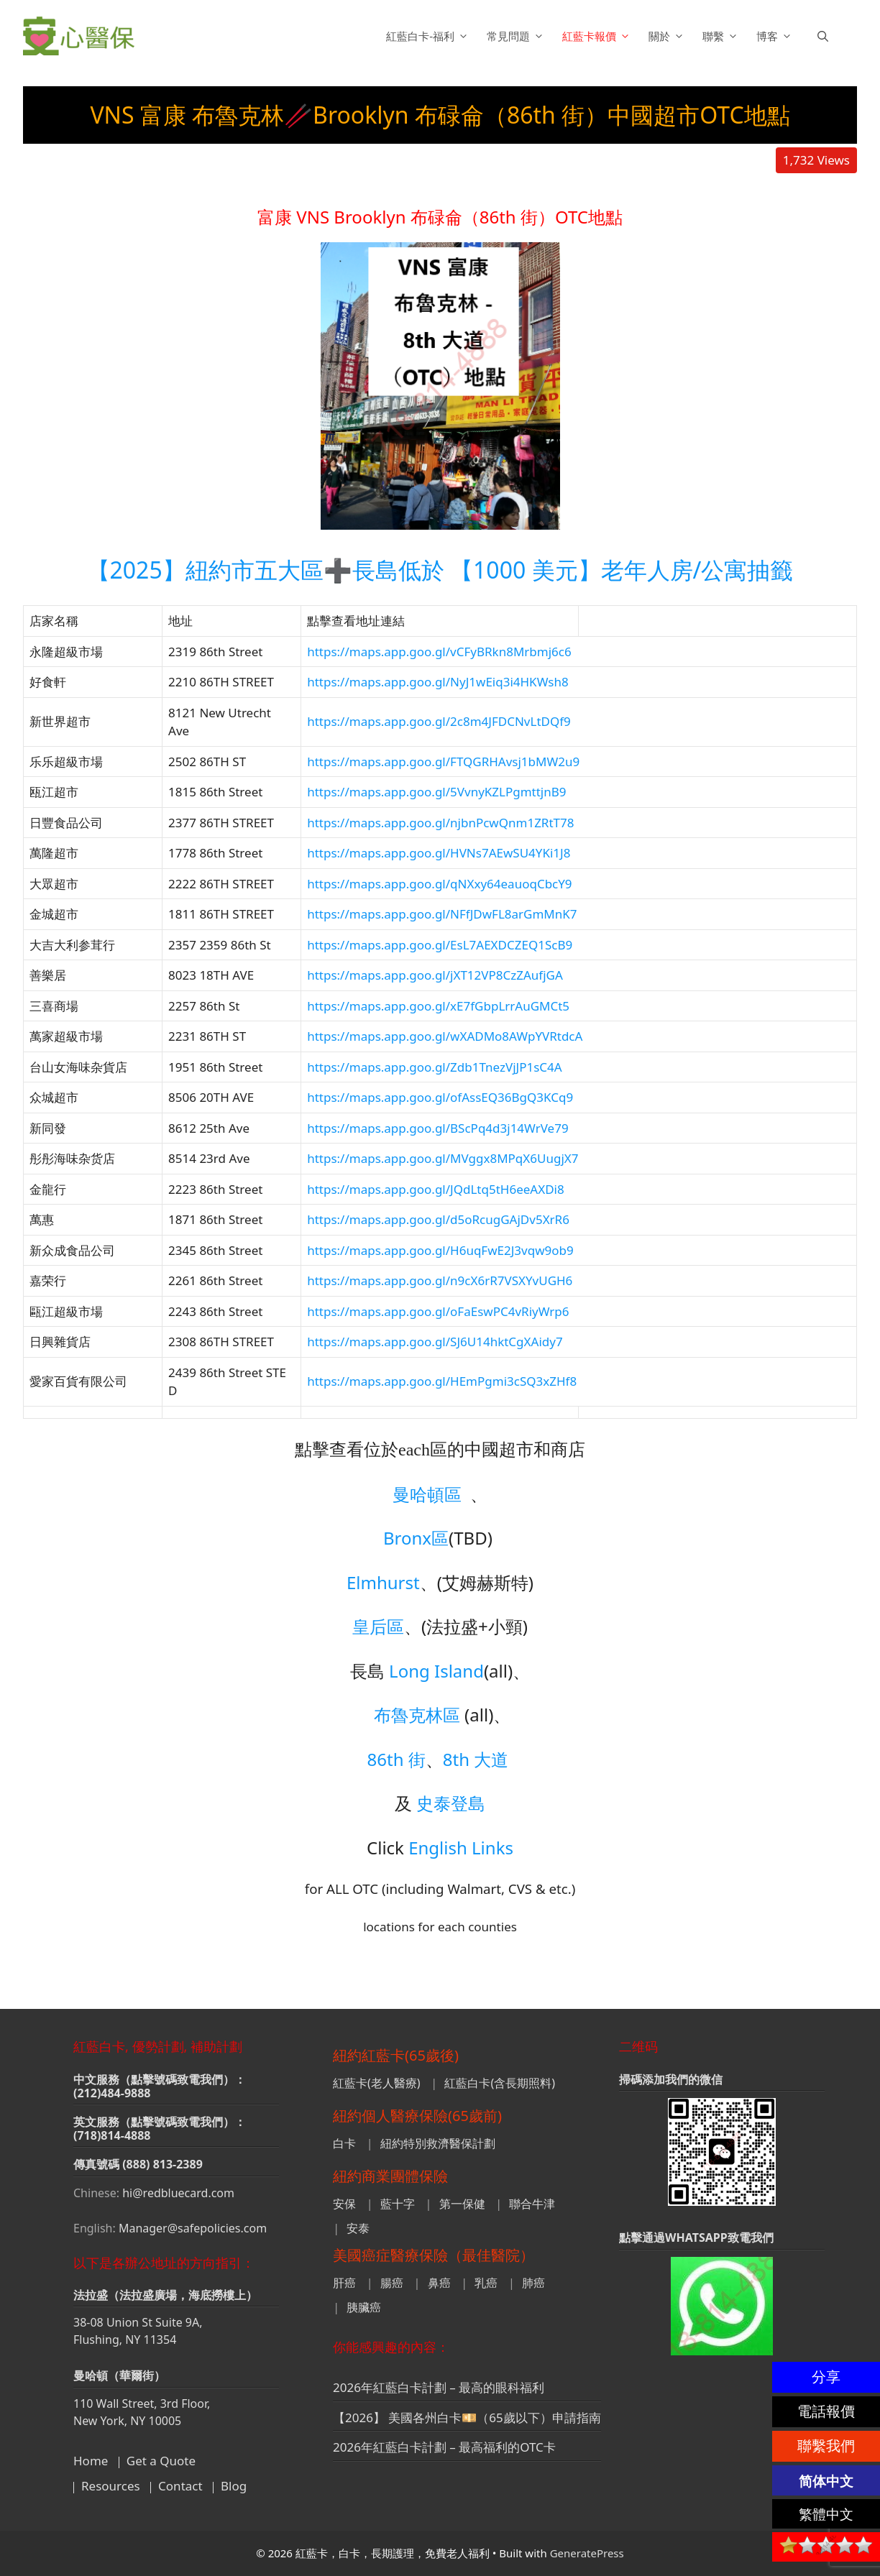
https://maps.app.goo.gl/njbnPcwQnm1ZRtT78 (440, 822)
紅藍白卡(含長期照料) (499, 2083)
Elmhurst (383, 1582)
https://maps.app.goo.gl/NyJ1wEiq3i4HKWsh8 (438, 681)
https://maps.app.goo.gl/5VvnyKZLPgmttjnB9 (436, 791)
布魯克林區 (417, 1714)
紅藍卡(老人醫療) (377, 2083)
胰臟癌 (364, 2307)
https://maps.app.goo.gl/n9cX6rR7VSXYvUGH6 (439, 1280)
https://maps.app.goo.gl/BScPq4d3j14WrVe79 (438, 1128)
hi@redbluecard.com (178, 2193)
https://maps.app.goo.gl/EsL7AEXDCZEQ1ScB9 (439, 945)
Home (90, 2460)
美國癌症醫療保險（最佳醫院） (433, 2255)
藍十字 (397, 2204)
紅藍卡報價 (598, 36)
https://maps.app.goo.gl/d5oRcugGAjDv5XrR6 (438, 1219)
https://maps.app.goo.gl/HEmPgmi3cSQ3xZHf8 (442, 1381)
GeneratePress (587, 2553)
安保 (344, 2204)
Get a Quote (161, 2460)
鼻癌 (439, 2283)
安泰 (358, 2228)
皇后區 (378, 1626)
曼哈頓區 (427, 1494)
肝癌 (344, 2283)
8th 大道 (475, 1759)
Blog (234, 2486)
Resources (110, 2486)
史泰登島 (450, 1803)
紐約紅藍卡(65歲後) (396, 2055)
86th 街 (396, 1759)
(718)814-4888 (112, 2135)
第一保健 (462, 2204)
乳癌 (486, 2283)
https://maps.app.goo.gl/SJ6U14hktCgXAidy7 (434, 1341)
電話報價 (826, 2411)
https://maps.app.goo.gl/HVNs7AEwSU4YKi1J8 (438, 853)
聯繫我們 (826, 2445)
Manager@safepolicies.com (193, 2228)
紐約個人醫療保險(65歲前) (417, 2115)
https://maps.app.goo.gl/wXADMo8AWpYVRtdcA (444, 1036)
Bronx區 (416, 1538)
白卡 (344, 2143)
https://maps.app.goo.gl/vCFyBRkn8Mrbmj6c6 (439, 651)
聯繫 (722, 36)
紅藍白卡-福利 (429, 36)
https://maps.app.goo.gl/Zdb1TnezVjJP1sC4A (434, 1067)
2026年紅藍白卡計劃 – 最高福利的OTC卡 (444, 2447)
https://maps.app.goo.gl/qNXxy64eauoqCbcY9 (439, 883)
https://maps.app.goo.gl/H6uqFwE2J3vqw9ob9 (440, 1250)
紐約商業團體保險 (390, 2176)
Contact (180, 2486)
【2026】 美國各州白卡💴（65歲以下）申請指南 (467, 2417)
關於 (668, 36)
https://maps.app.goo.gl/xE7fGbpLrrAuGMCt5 (438, 1006)
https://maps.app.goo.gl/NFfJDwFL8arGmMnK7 (442, 914)
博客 (776, 36)
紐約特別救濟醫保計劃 (437, 2143)
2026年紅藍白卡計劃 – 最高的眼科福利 (438, 2387)
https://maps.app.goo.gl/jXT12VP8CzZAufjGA (435, 975)
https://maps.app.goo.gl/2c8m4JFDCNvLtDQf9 (439, 721)
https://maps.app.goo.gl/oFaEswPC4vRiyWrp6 (438, 1311)
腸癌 (391, 2283)
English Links (460, 1847)
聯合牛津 (532, 2204)
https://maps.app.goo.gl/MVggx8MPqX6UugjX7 (442, 1158)
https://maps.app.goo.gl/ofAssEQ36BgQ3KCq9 (440, 1097)
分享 (826, 2376)
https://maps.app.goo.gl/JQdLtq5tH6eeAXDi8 (435, 1189)
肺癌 (533, 2283)
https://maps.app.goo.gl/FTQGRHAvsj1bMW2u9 (443, 761)
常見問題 (517, 36)
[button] (823, 36)
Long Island (436, 1671)
